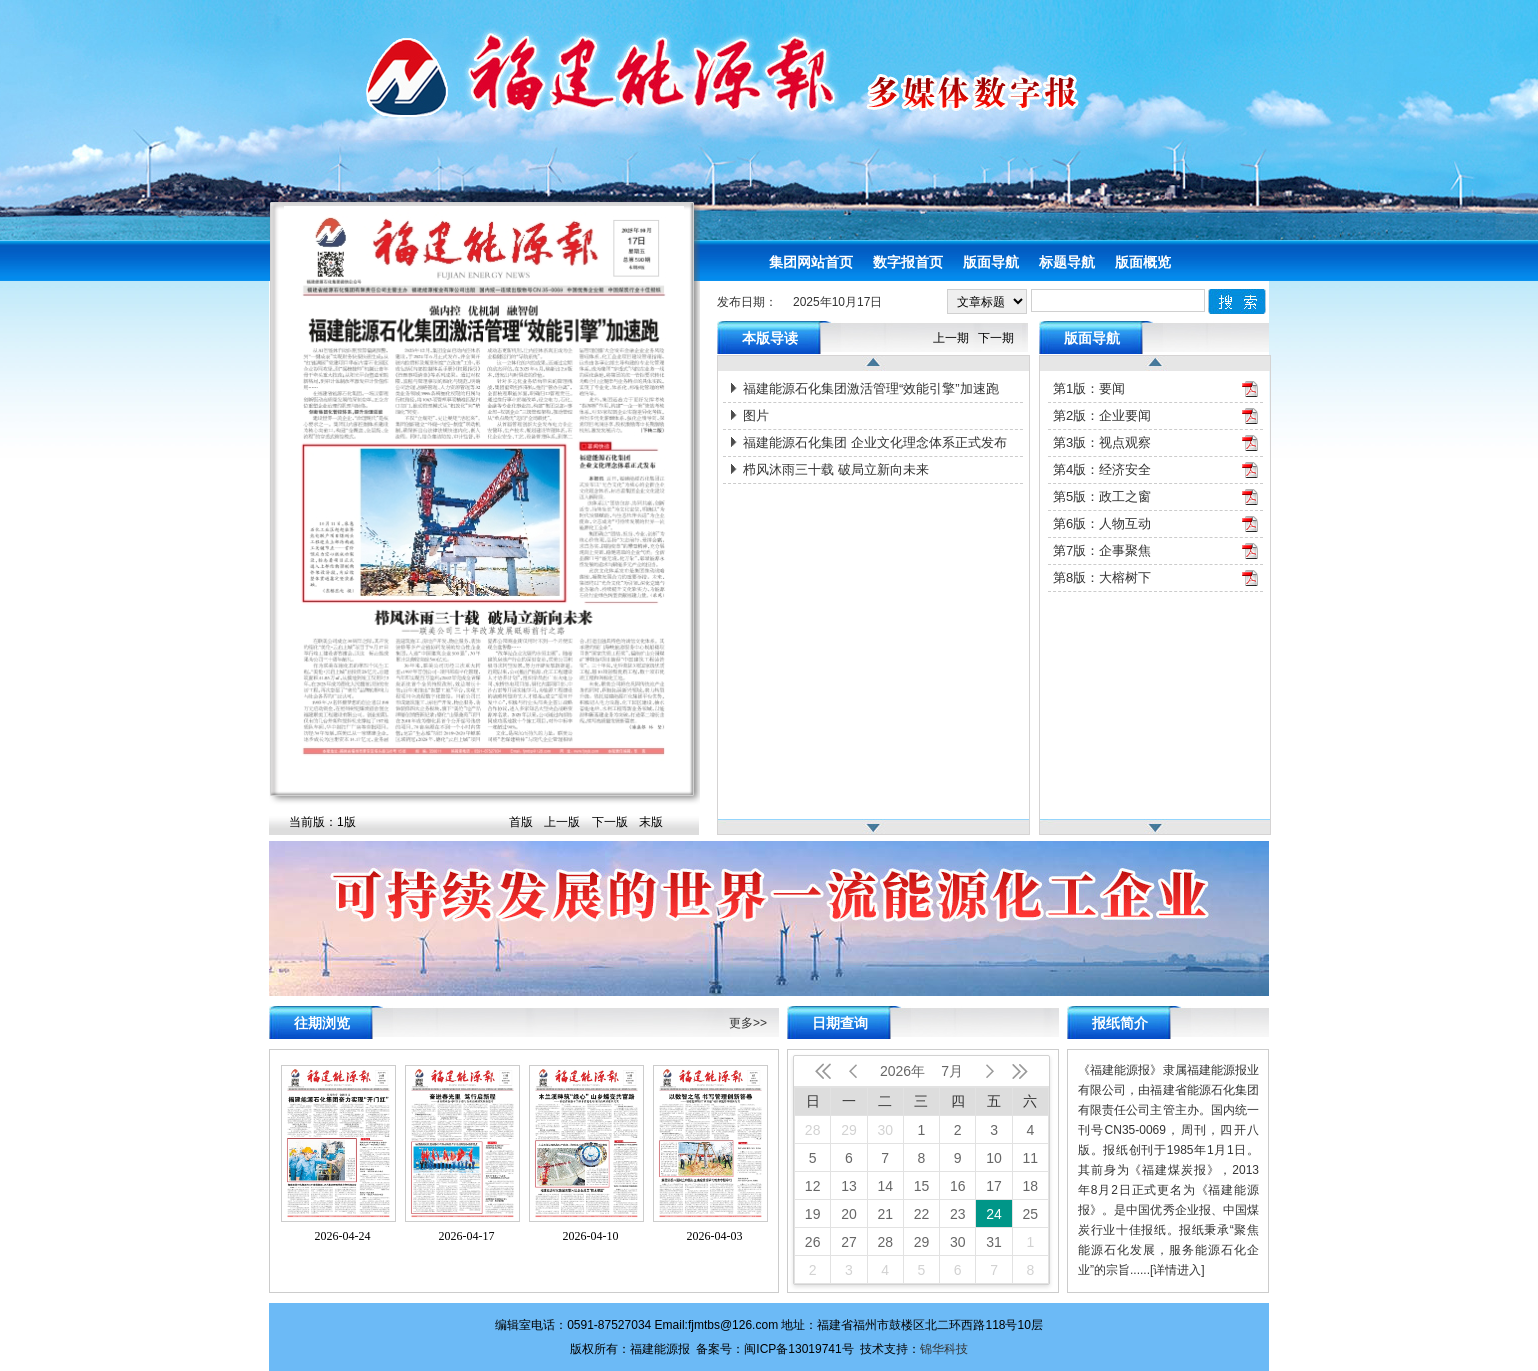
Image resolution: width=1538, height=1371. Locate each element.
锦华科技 (944, 1349)
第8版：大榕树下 (1102, 577)
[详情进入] (1177, 1270)
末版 (651, 822)
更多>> (748, 1023)
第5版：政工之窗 (1102, 496)
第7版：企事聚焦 (1102, 550)
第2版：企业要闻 (1102, 415)
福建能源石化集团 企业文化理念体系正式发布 (875, 442)
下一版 (610, 822)
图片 (756, 415)
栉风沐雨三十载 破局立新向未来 (836, 469)
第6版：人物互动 (1102, 523)
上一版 (562, 822)
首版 (521, 822)
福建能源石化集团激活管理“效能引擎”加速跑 (871, 388)
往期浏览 (322, 1023)
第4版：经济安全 (1102, 469)
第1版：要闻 (1089, 388)
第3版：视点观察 (1102, 442)
